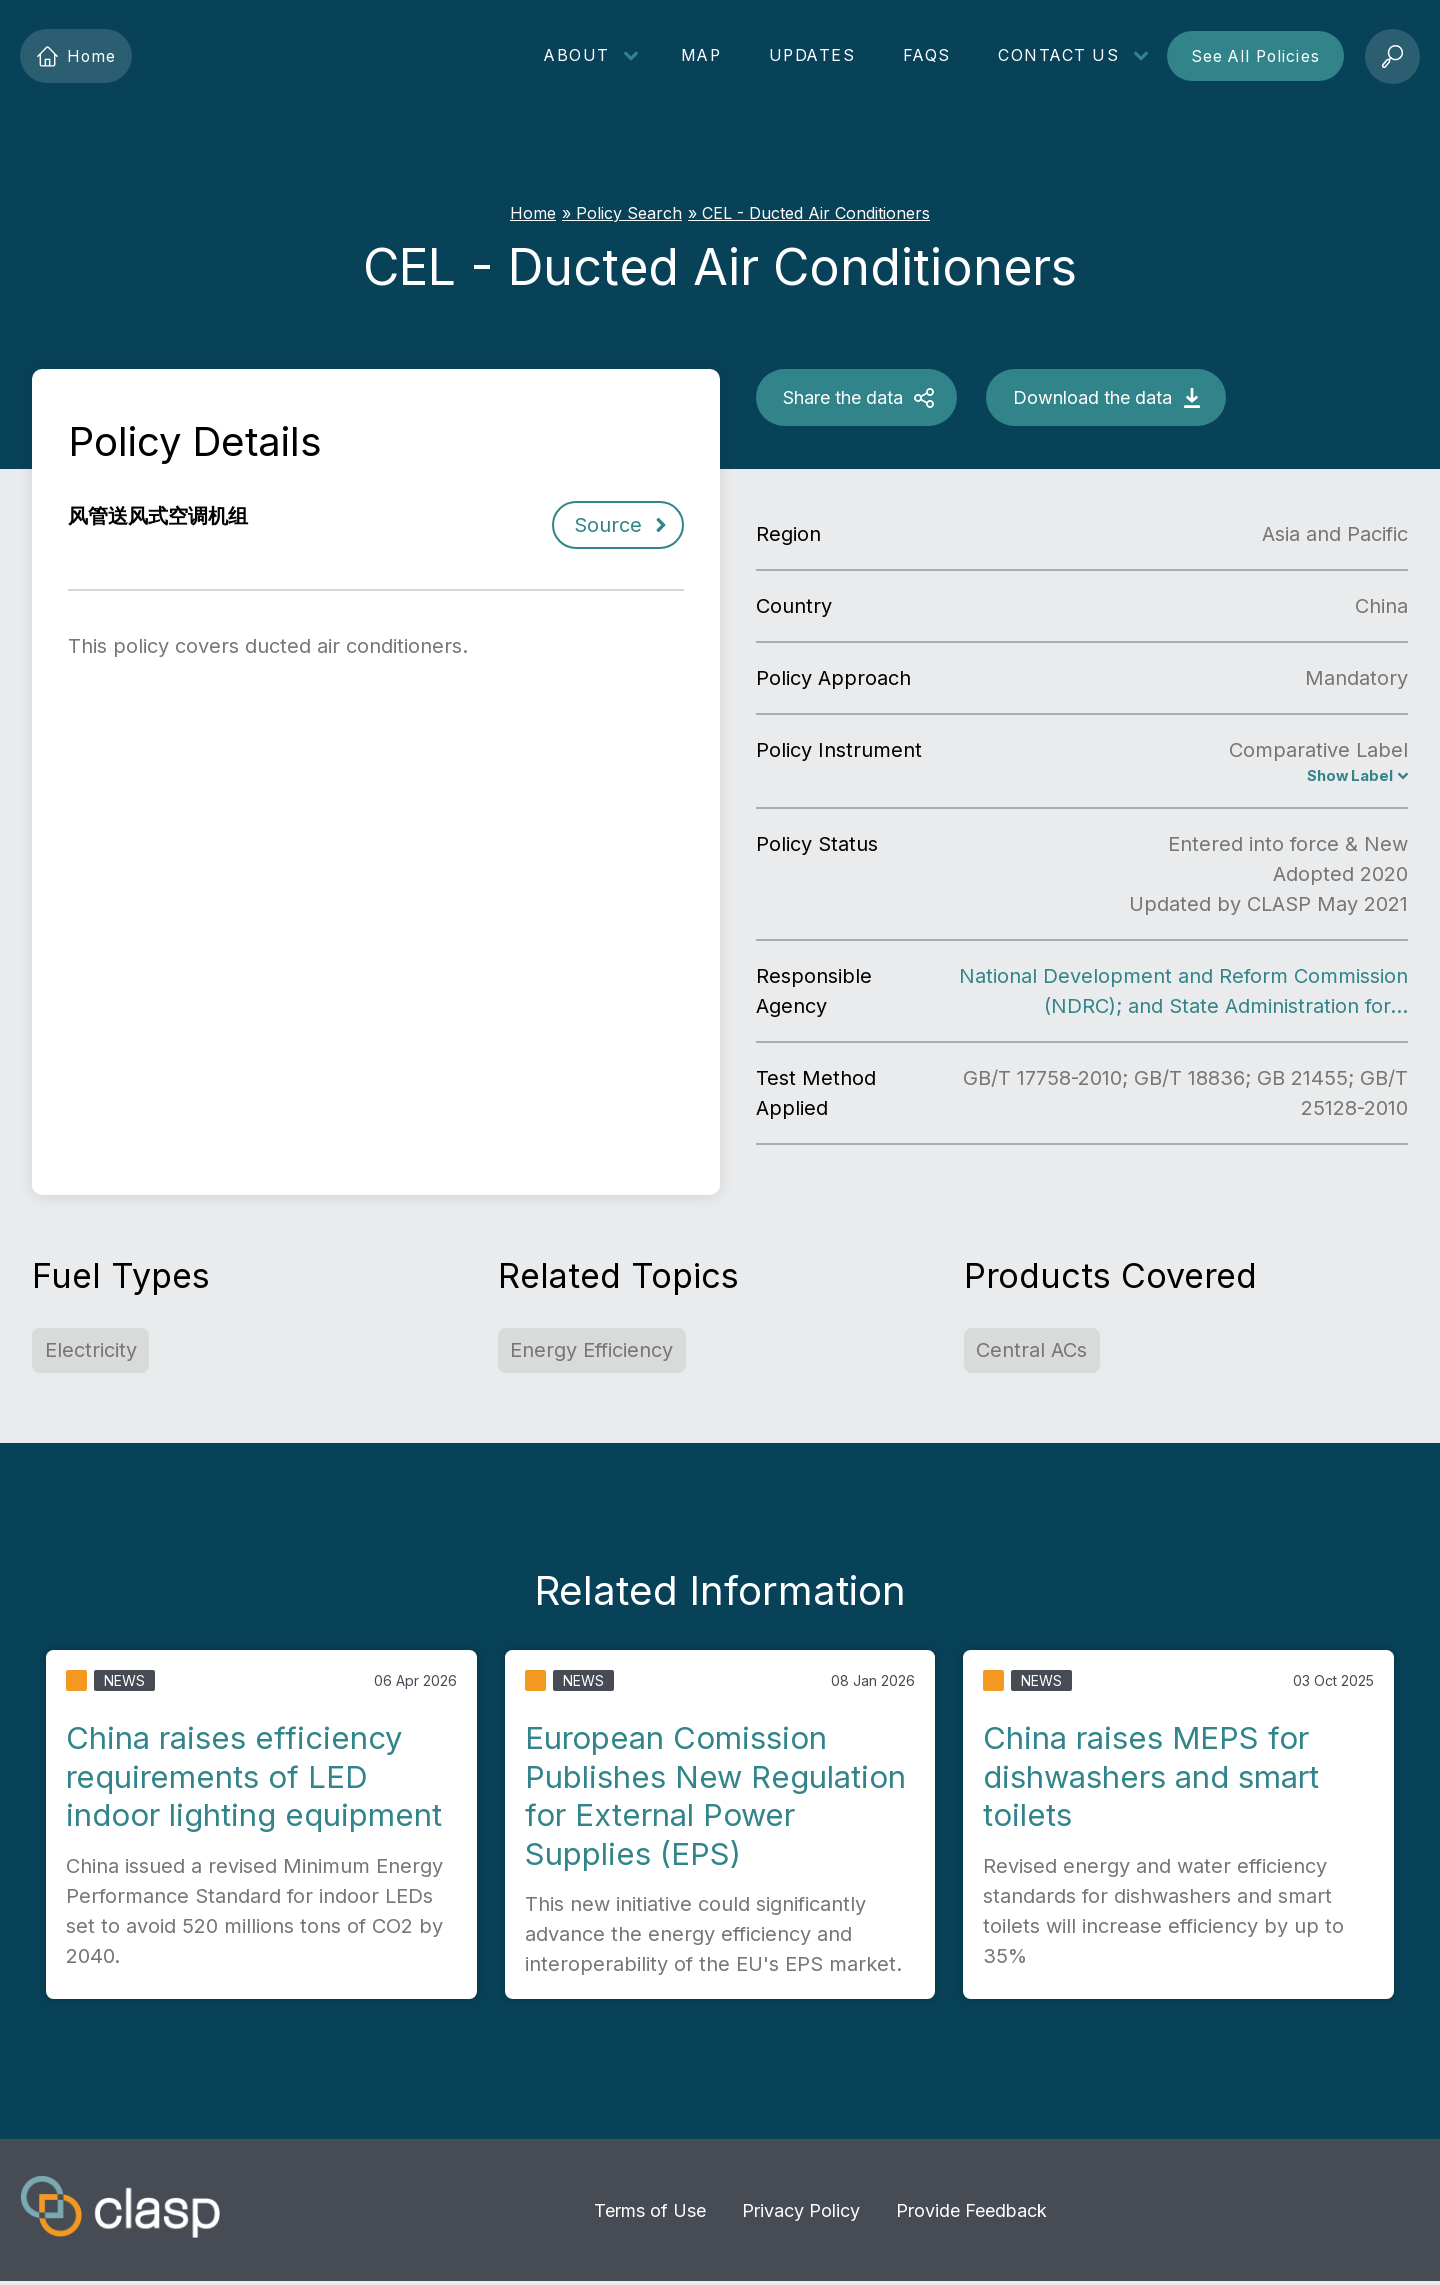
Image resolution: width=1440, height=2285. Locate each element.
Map (701, 55)
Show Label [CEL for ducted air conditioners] (1346, 777)
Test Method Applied (816, 1095)
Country (794, 606)
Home (76, 56)
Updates (812, 55)
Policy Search (629, 213)
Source (608, 525)
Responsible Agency (814, 993)
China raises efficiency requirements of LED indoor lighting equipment (254, 1778)
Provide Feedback (971, 2212)
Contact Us (1058, 55)
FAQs (927, 55)
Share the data (843, 397)
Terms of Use (650, 2212)
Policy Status (817, 846)
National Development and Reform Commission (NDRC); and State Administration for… (1183, 993)
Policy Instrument (839, 750)
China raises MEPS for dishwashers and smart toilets (1151, 1778)
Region (788, 534)
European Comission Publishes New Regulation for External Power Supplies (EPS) (715, 1797)
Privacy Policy (801, 2212)
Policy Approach (833, 678)
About (577, 55)
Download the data (1092, 397)
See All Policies (1255, 56)
